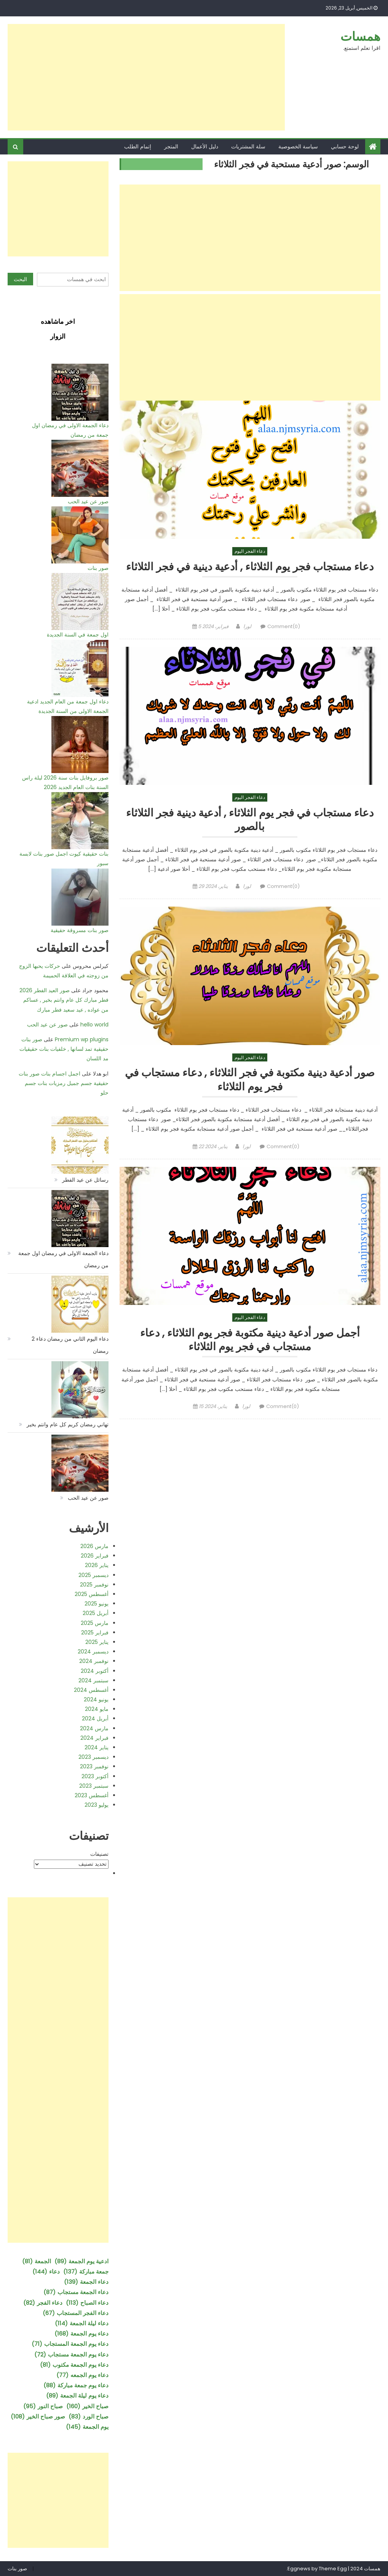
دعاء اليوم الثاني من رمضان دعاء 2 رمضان (70, 1345)
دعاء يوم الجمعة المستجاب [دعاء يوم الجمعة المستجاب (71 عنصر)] (70, 2344)
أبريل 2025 (96, 1613)
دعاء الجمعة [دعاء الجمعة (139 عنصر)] (86, 2282)
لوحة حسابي (345, 146)
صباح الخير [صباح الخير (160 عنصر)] (87, 2406)
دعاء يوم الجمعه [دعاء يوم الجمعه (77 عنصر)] (82, 2375)
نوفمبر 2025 (94, 1584)
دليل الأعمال (204, 146)
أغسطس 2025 (92, 1594)
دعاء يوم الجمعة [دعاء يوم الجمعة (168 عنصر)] (81, 2333)
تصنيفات (99, 1854)
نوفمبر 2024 (94, 1661)
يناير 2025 (97, 1642)
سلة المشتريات (248, 146)
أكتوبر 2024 (95, 1671)
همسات (360, 36)
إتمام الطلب (137, 146)
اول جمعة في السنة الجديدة (78, 634)
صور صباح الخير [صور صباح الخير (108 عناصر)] (38, 2416)
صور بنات (98, 568)
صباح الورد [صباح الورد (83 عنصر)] (89, 2416)
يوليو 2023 (97, 1805)
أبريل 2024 (95, 1718)
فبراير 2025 (95, 1632)
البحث (20, 279)
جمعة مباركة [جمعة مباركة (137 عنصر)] (86, 2271)
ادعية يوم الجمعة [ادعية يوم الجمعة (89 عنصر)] (81, 2261)
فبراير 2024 (94, 1738)
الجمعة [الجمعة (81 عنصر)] (36, 2261)
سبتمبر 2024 (93, 1680)
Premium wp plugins (82, 1039)
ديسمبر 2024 (93, 1651)
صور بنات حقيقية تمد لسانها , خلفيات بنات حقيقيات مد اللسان (64, 1049)
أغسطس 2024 (91, 1690)
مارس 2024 (94, 1728)
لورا (247, 626)
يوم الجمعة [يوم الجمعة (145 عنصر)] (87, 2427)
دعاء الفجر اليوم (250, 551)
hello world (94, 1024)
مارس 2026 (94, 1546)
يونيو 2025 (97, 1603)
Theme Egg (333, 2568)
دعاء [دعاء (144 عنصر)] (46, 2271)
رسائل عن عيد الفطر (85, 1180)
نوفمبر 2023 (94, 1766)
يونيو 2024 (96, 1699)
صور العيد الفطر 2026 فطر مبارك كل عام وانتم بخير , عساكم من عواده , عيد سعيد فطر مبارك (64, 999)
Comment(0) (283, 626)
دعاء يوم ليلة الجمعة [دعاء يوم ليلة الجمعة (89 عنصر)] (77, 2395)
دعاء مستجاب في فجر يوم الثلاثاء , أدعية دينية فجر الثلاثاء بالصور (250, 820)
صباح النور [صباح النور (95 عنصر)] (43, 2406)
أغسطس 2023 (92, 1795)
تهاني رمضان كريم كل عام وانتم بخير (68, 1424)
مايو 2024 (97, 1709)
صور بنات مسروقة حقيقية (80, 930)
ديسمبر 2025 (93, 1575)
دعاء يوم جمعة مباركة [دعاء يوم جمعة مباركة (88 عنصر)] (76, 2385)
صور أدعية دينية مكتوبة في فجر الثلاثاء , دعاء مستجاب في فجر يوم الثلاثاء (250, 1080)
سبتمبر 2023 (94, 1786)
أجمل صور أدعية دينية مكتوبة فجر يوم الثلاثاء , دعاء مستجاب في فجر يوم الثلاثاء (250, 1340)
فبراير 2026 (95, 1555)
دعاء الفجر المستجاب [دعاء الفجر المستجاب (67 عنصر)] (76, 2313)
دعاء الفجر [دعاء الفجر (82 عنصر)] (42, 2303)
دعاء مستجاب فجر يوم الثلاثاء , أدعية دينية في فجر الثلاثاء (250, 567)
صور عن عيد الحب (88, 501)
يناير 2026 (97, 1565)
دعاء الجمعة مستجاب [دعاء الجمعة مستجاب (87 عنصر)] (76, 2292)
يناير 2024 (97, 1747)
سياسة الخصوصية (298, 146)
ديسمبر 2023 (93, 1757)
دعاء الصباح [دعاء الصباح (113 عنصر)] (87, 2303)
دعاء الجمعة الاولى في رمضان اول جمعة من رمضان (63, 1259)
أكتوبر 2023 (95, 1776)
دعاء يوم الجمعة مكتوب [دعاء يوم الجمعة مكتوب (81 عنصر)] (74, 2365)
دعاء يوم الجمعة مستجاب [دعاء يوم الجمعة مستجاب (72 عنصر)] (71, 2354)
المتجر (171, 146)
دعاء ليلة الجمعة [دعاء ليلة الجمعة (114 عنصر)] (82, 2323)
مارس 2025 (95, 1623)
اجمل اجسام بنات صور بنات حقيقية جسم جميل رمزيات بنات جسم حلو (64, 1083)
